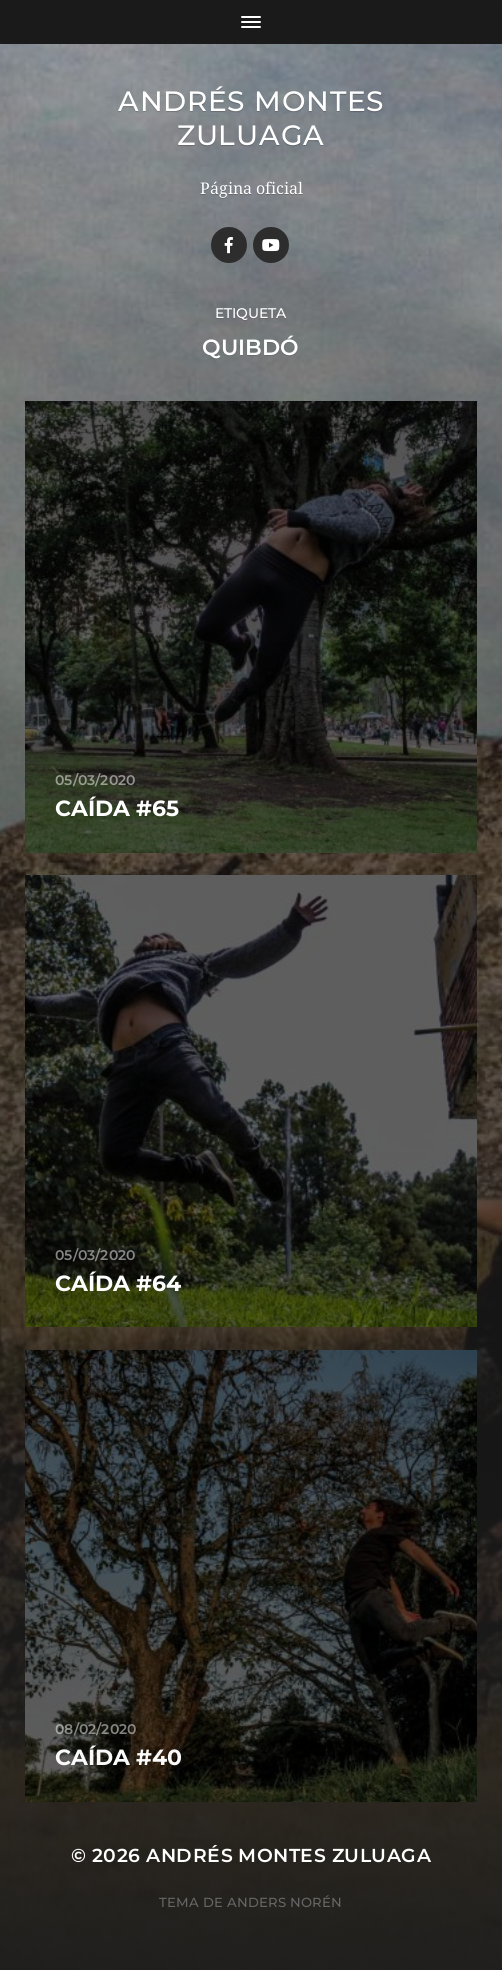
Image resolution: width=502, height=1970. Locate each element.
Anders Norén (284, 1902)
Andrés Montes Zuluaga (251, 118)
